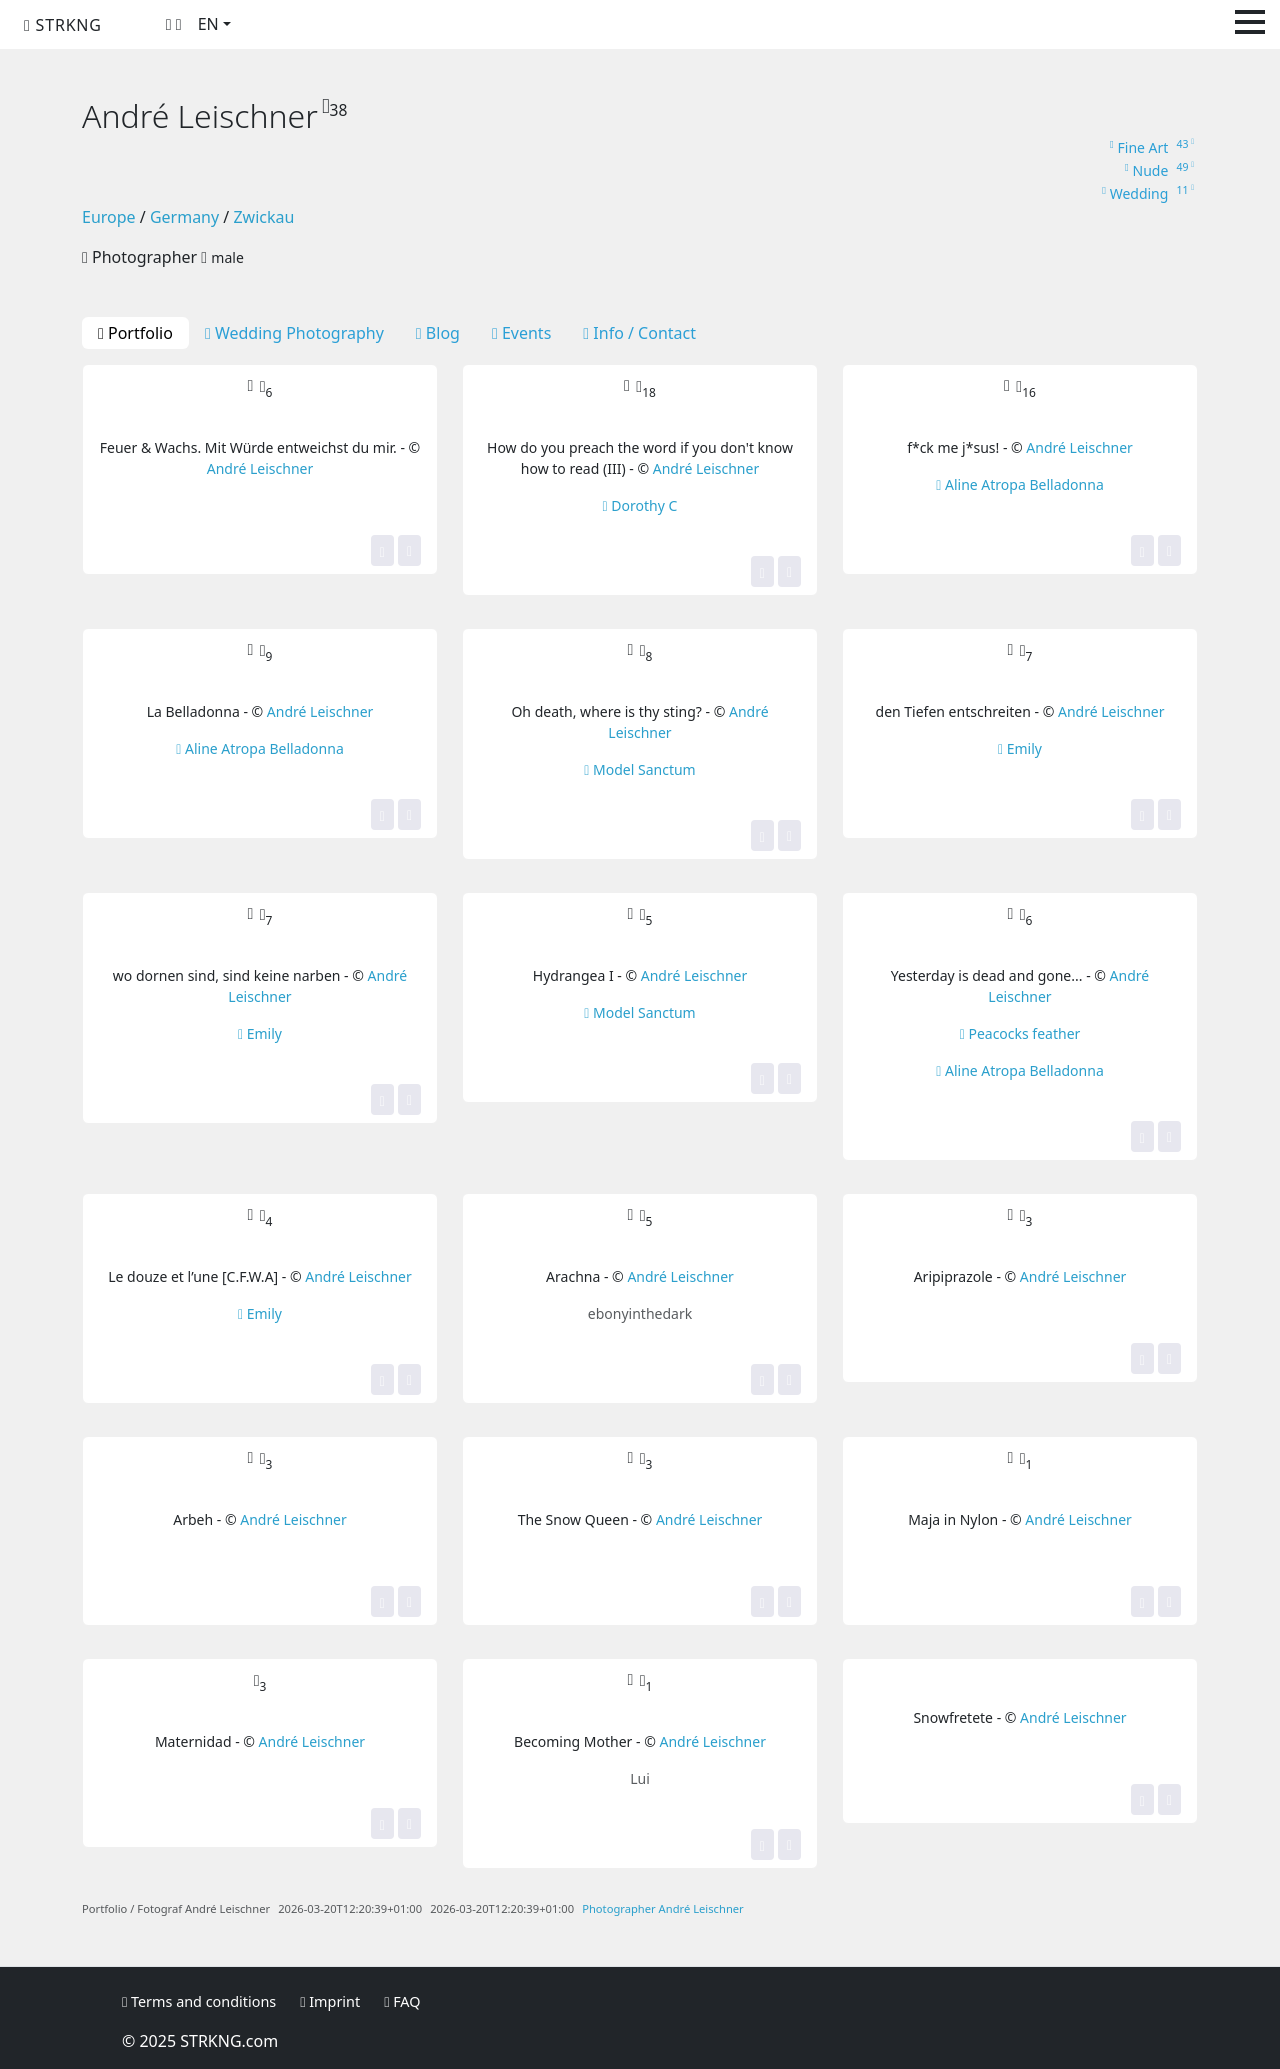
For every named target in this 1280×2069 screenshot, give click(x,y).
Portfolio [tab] (135, 333)
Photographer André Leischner (663, 1908)
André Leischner (260, 468)
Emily (1020, 748)
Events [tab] (521, 333)
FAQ (402, 2001)
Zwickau (263, 217)
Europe (109, 217)
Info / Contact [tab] (639, 333)
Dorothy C (640, 505)
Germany (184, 217)
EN (208, 24)
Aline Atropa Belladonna (1020, 484)
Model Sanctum (639, 769)
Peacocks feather (1020, 1033)
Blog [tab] (438, 333)
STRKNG (63, 25)
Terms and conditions (199, 2001)
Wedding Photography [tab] (294, 333)
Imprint (330, 2001)
